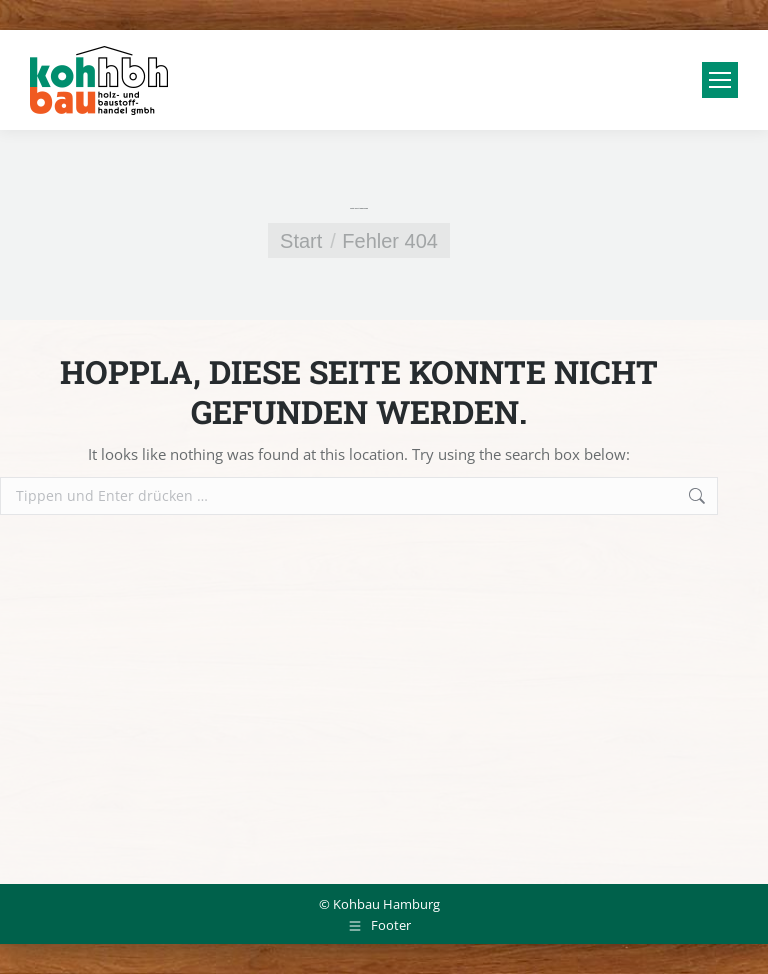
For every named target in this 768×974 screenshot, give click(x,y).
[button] (44, 930)
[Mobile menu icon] (720, 80)
